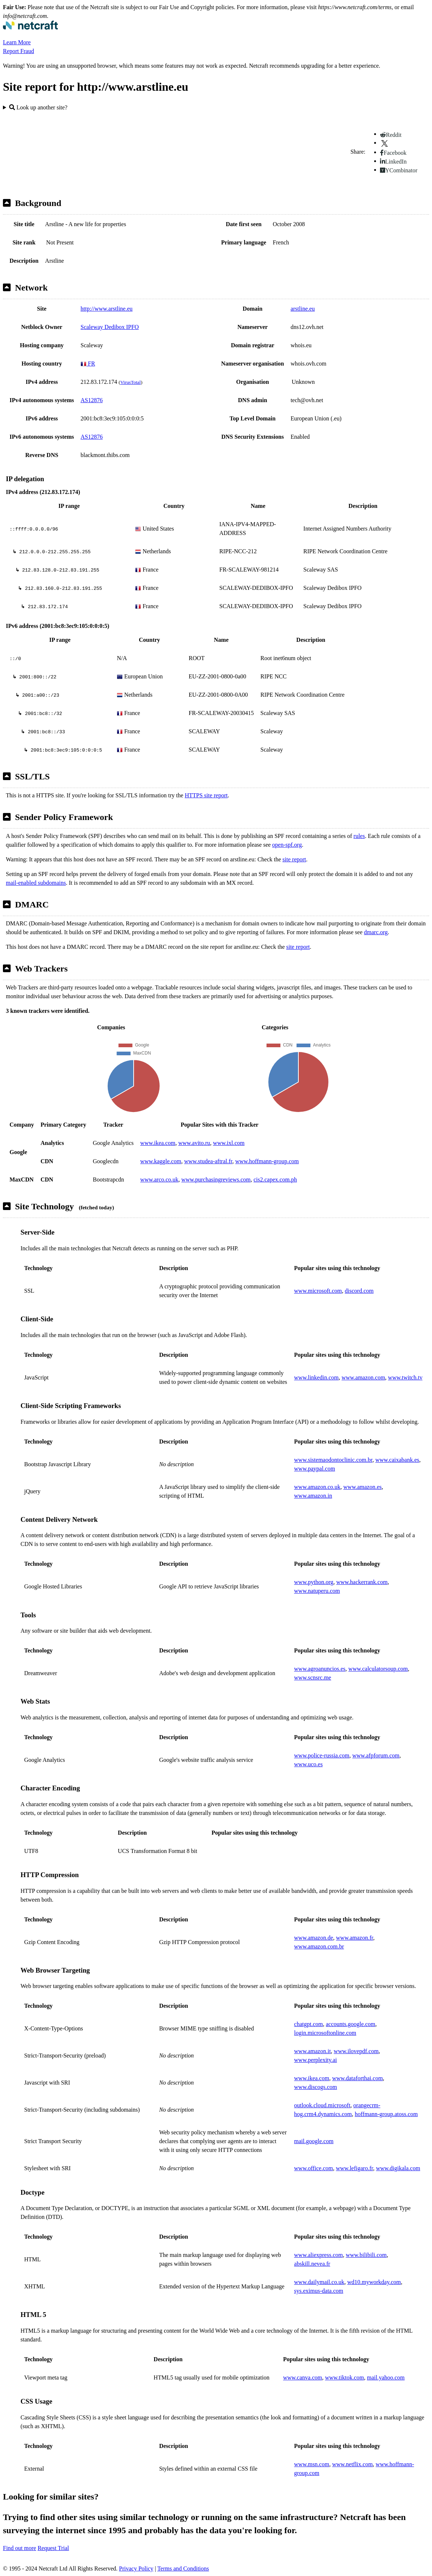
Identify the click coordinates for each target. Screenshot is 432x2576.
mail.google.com (314, 2141)
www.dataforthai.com (357, 2078)
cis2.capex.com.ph (275, 1179)
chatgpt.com (308, 2024)
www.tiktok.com (344, 2377)
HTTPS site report (206, 795)
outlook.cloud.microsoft (322, 2105)
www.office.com (313, 2168)
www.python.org (313, 1582)
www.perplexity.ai (315, 2060)
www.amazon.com (363, 1377)
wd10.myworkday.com (374, 2282)
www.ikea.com (157, 1143)
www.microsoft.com (318, 1291)
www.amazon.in (313, 1496)
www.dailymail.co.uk (319, 2282)
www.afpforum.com (375, 1755)
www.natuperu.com (317, 1591)
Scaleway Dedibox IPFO (110, 327)
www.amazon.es (362, 1487)
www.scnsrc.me (312, 1677)
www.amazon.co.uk (317, 1487)
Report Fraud (18, 51)
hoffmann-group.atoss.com (386, 2114)
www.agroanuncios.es (319, 1669)
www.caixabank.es (397, 1460)
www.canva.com (302, 2377)
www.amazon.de (313, 1938)
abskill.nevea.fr (312, 2264)
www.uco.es (308, 1764)
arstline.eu (303, 309)
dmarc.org (376, 932)
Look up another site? (38, 107)
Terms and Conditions (183, 2568)
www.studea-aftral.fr (208, 1161)
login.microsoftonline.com (325, 2033)
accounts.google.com (350, 2024)
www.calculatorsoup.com (378, 1669)
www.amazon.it (312, 2051)
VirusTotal (130, 382)
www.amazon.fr (354, 1938)
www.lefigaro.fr (354, 2168)
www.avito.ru (194, 1143)
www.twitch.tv (405, 1377)
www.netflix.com (352, 2464)
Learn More (17, 42)
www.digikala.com (398, 2168)
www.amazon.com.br (319, 1946)
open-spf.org (287, 845)
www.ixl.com (229, 1143)
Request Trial (53, 2548)
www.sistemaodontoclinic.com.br (333, 1460)
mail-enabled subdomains (36, 883)
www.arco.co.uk (159, 1179)
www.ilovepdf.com (356, 2051)
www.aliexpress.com (318, 2255)
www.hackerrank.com (361, 1582)
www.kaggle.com (160, 1161)
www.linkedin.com (316, 1377)
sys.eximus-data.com (318, 2291)
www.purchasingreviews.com (215, 1179)
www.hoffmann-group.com (267, 1161)
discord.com (359, 1291)
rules (359, 836)
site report (294, 859)
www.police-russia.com (321, 1755)
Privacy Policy (136, 2568)
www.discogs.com (315, 2087)
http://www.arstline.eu (107, 309)
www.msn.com (311, 2464)
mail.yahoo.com (386, 2377)
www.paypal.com (314, 1468)
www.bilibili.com (366, 2255)
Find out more (19, 2548)
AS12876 (92, 400)
